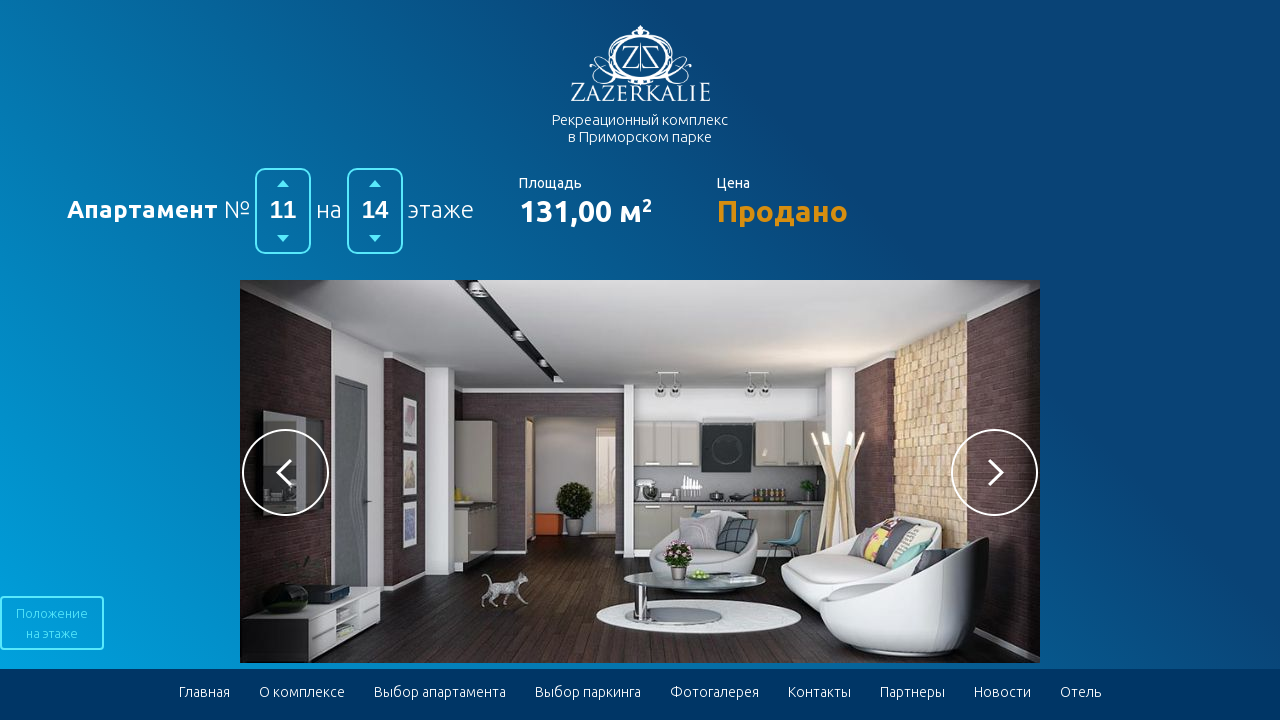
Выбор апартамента (440, 692)
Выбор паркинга (588, 692)
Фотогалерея (714, 692)
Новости (1002, 692)
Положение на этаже (52, 623)
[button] (285, 472)
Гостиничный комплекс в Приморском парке (640, 63)
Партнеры (912, 692)
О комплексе (302, 692)
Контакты (819, 692)
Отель (1080, 692)
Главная (204, 692)
